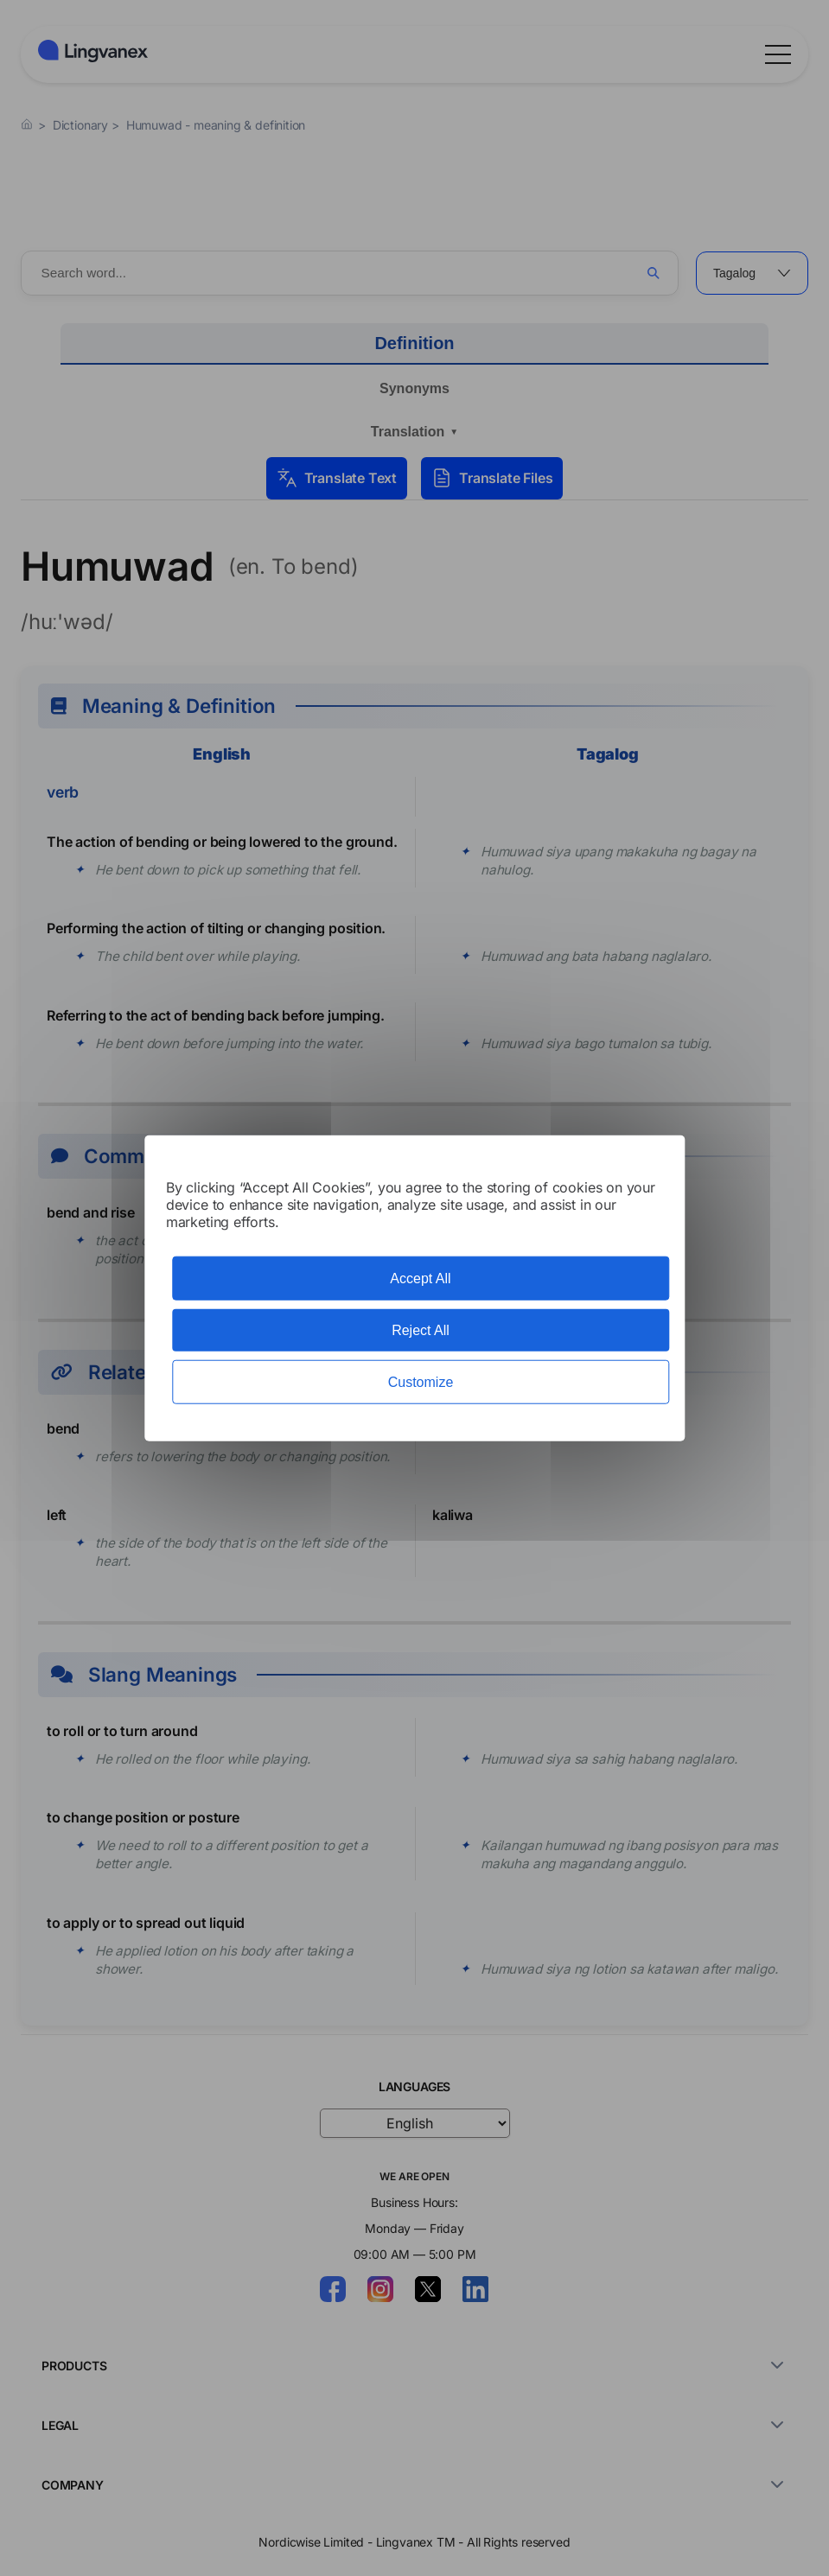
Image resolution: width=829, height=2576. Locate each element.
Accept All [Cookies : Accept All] (420, 1277)
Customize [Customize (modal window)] (421, 1382)
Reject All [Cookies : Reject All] (421, 1329)
